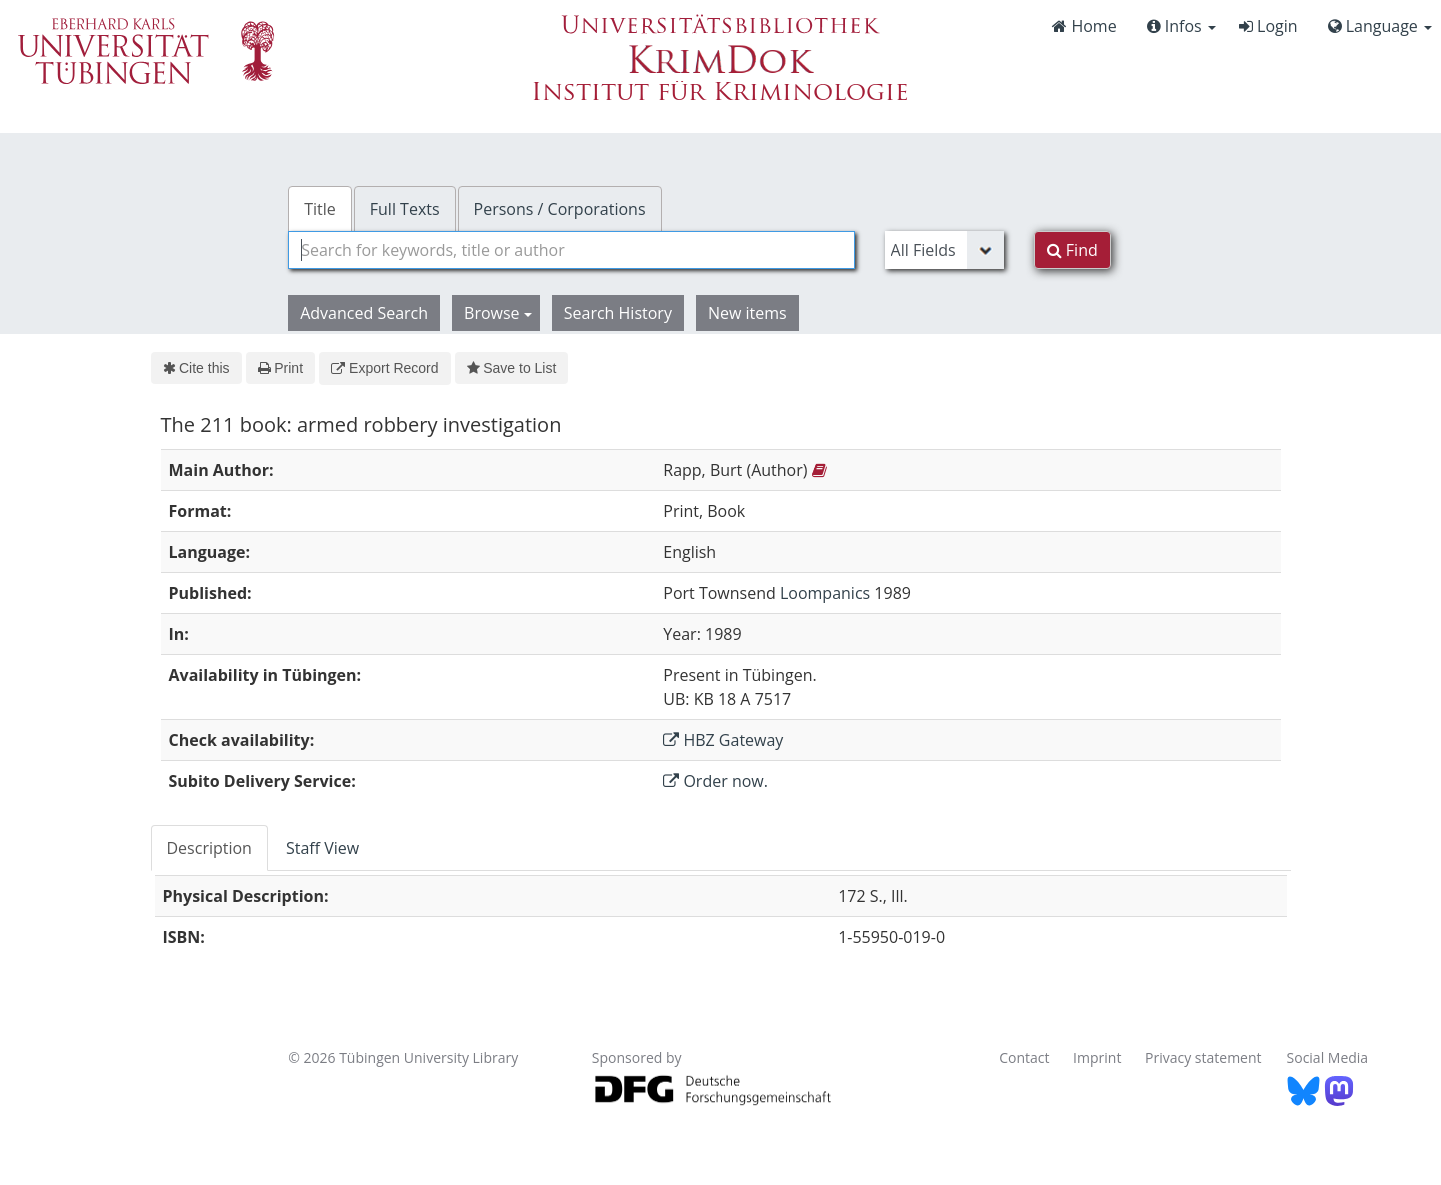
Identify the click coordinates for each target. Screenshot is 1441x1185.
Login (1268, 26)
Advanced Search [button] (364, 313)
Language (1380, 26)
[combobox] (571, 250)
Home (1084, 26)
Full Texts (405, 209)
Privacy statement (1203, 1057)
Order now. (715, 781)
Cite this (196, 368)
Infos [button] (1181, 26)
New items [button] (747, 313)
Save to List (512, 368)
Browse (498, 313)
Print (280, 368)
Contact (1024, 1057)
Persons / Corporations (560, 209)
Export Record (384, 368)
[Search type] (944, 250)
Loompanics (825, 593)
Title (320, 209)
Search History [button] (618, 313)
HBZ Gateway (723, 740)
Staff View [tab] (322, 848)
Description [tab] (209, 848)
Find (1072, 250)
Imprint (1097, 1057)
